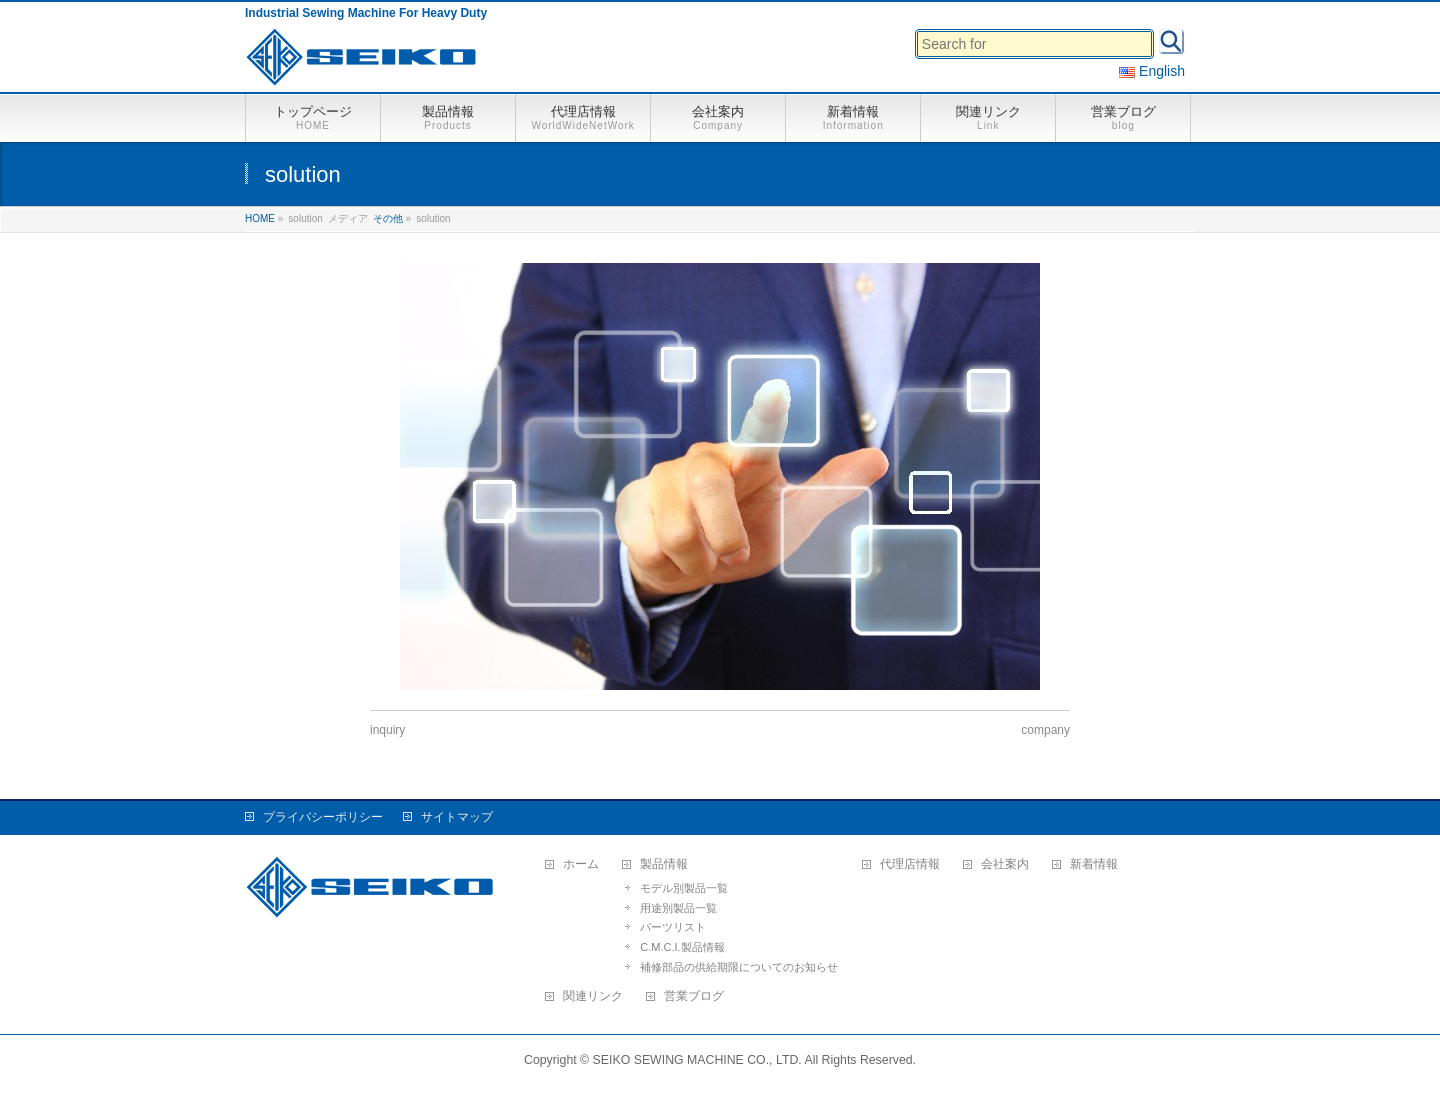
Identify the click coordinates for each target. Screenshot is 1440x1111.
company (1045, 730)
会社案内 (1005, 864)
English (1152, 71)
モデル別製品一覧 (684, 888)
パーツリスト (673, 927)
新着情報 (1094, 864)
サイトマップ (457, 817)
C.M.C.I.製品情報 (682, 947)
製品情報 (664, 864)
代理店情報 (910, 864)
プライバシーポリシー (323, 817)
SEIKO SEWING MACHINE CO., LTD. (697, 1060)
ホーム (581, 864)
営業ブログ (694, 996)
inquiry (387, 730)
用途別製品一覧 (678, 908)
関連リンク (593, 996)
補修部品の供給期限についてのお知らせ (739, 967)
